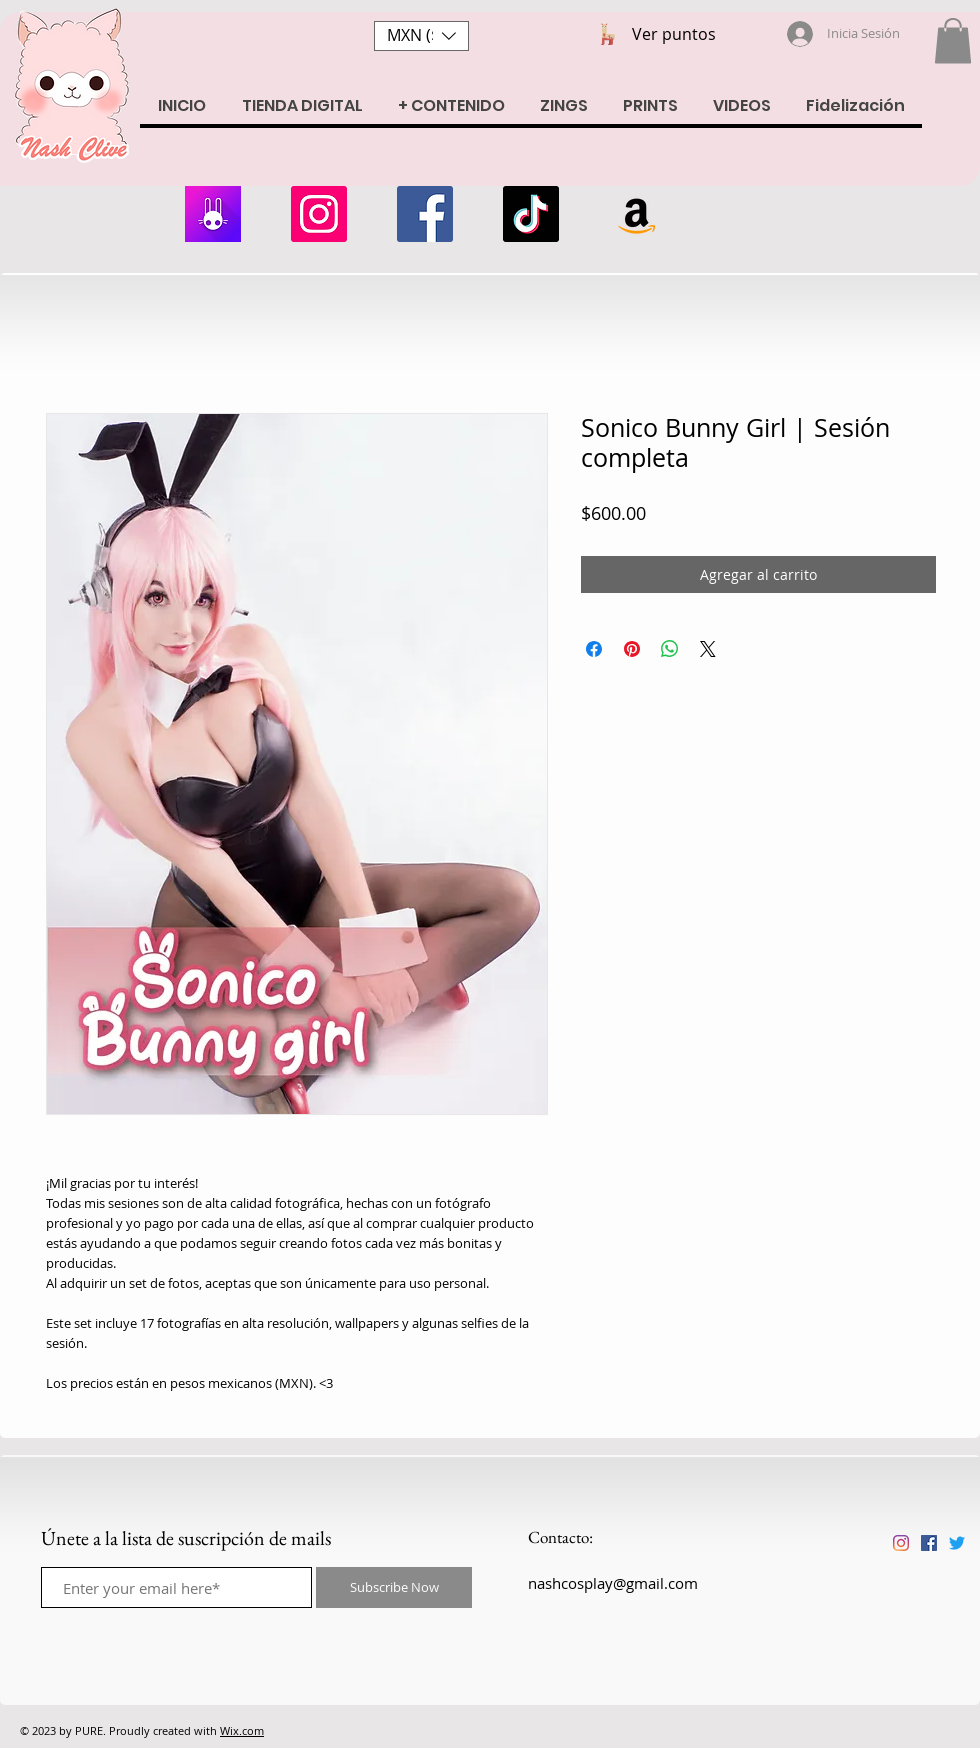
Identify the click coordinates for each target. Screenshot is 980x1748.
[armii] (213, 214)
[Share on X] (708, 649)
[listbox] (421, 36)
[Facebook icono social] (929, 1543)
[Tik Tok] (531, 214)
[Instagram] (319, 214)
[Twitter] (957, 1543)
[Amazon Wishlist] (637, 214)
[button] (421, 36)
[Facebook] (425, 214)
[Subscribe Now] (394, 1587)
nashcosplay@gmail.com (613, 1583)
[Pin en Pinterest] (632, 649)
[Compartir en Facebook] (594, 649)
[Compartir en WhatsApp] (670, 649)
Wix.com (242, 1730)
